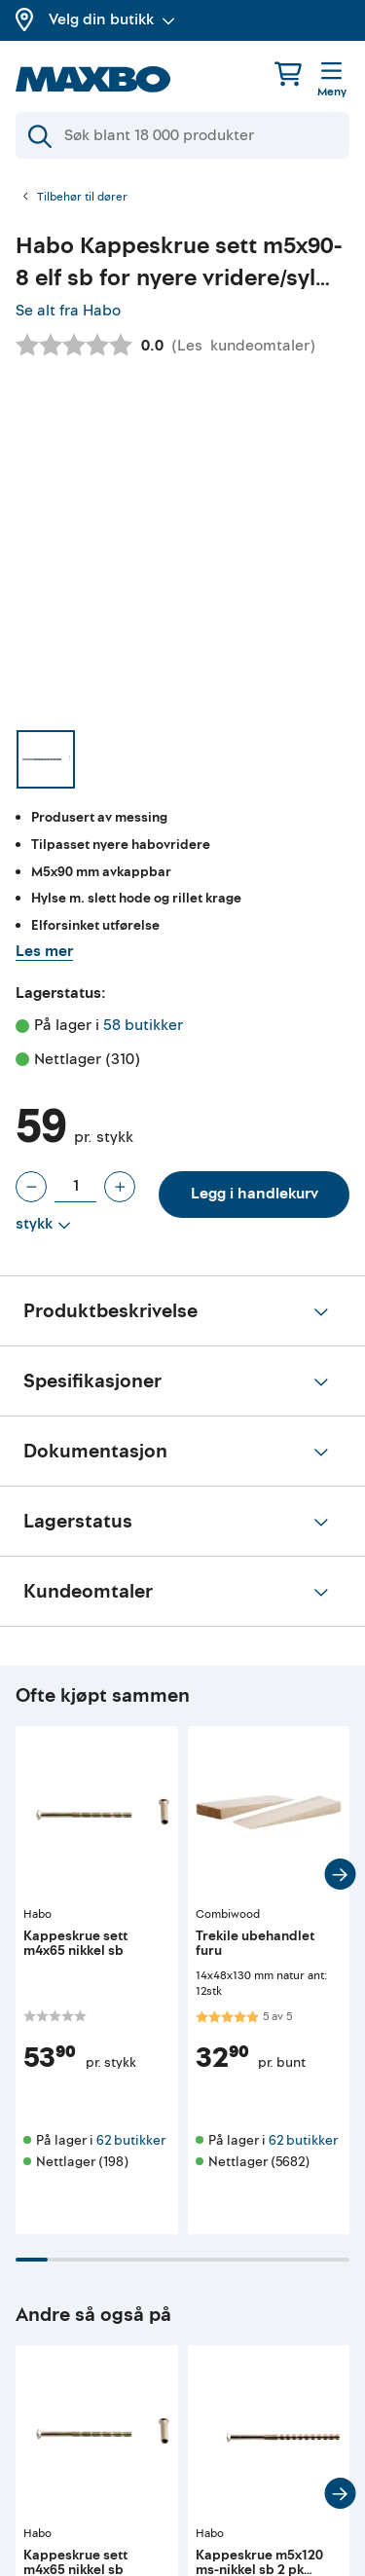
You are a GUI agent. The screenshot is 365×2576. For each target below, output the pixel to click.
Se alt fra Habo (68, 310)
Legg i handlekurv (254, 1193)
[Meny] (331, 80)
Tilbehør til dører (82, 197)
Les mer (44, 951)
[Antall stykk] (75, 1186)
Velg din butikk (112, 19)
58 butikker (143, 1025)
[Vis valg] (43, 1224)
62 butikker (130, 2140)
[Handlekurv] (288, 73)
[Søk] (182, 135)
